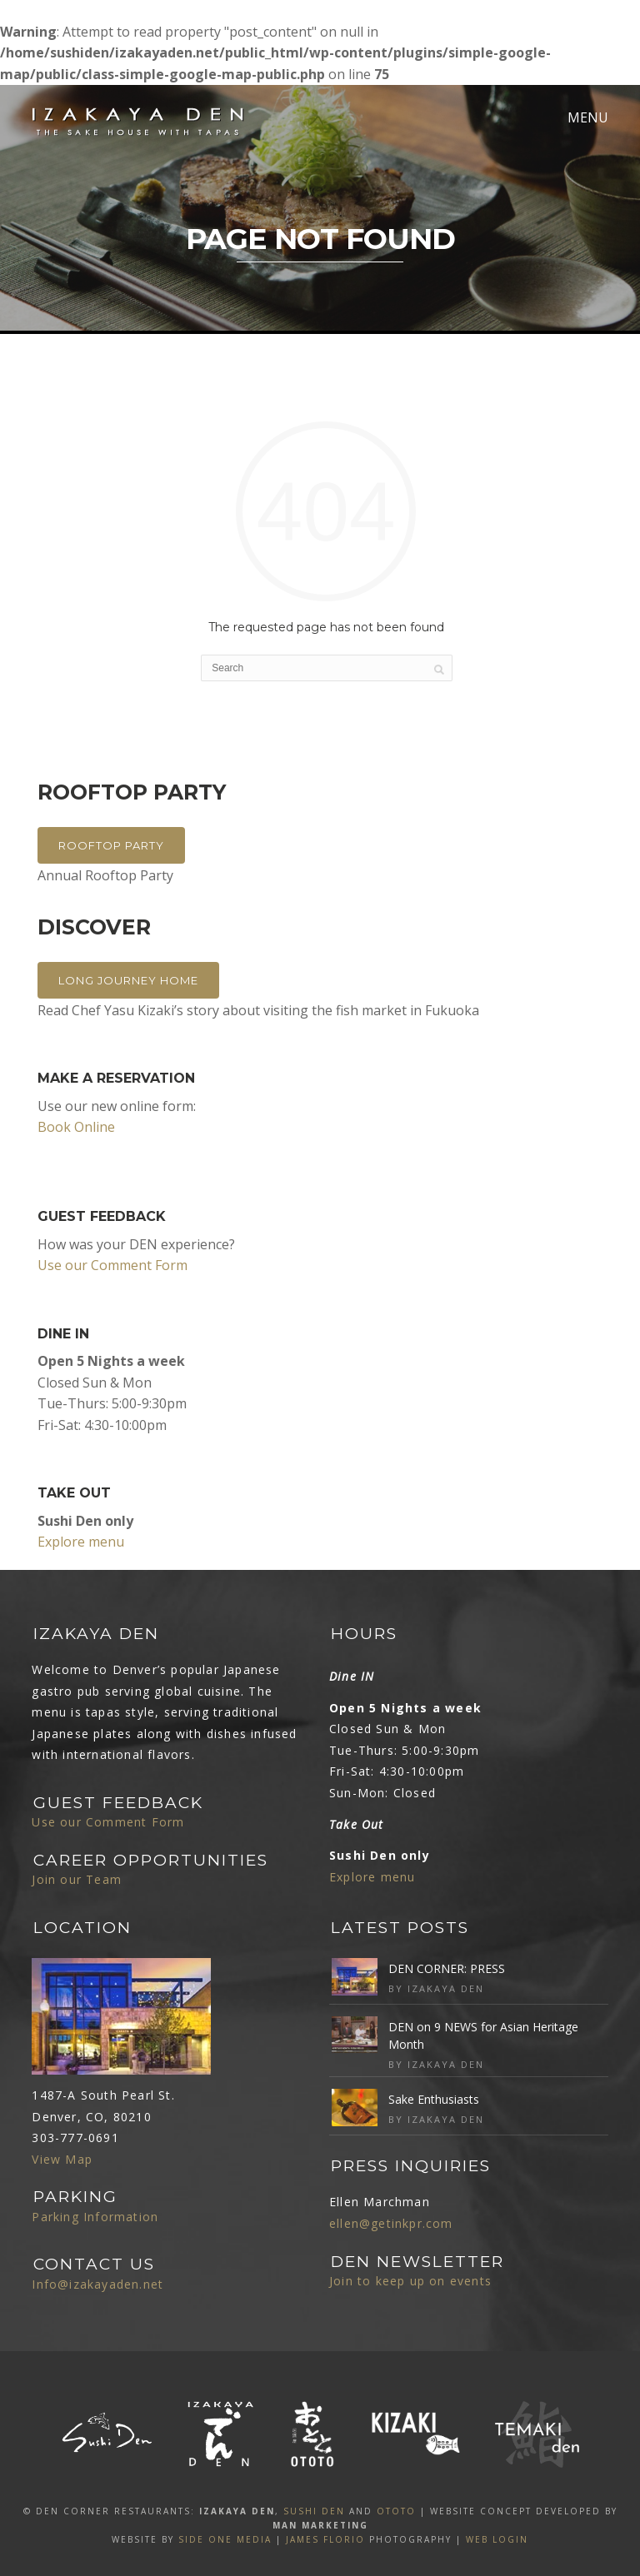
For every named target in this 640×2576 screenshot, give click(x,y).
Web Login (497, 2539)
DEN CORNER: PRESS (446, 1968)
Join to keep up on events (410, 2281)
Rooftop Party (111, 845)
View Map (62, 2159)
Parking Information (95, 2217)
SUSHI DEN (314, 2511)
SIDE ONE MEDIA (225, 2539)
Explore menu (81, 1541)
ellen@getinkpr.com (391, 2223)
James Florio (325, 2539)
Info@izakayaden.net (97, 2284)
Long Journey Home (128, 980)
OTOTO (396, 2511)
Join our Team (77, 1879)
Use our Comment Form (113, 1265)
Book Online (76, 1127)
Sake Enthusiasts (433, 2099)
